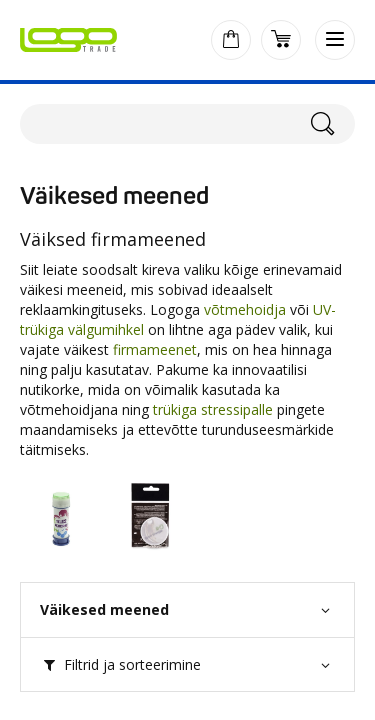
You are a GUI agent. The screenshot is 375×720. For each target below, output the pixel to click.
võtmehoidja (245, 309)
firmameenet (155, 349)
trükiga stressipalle (213, 409)
